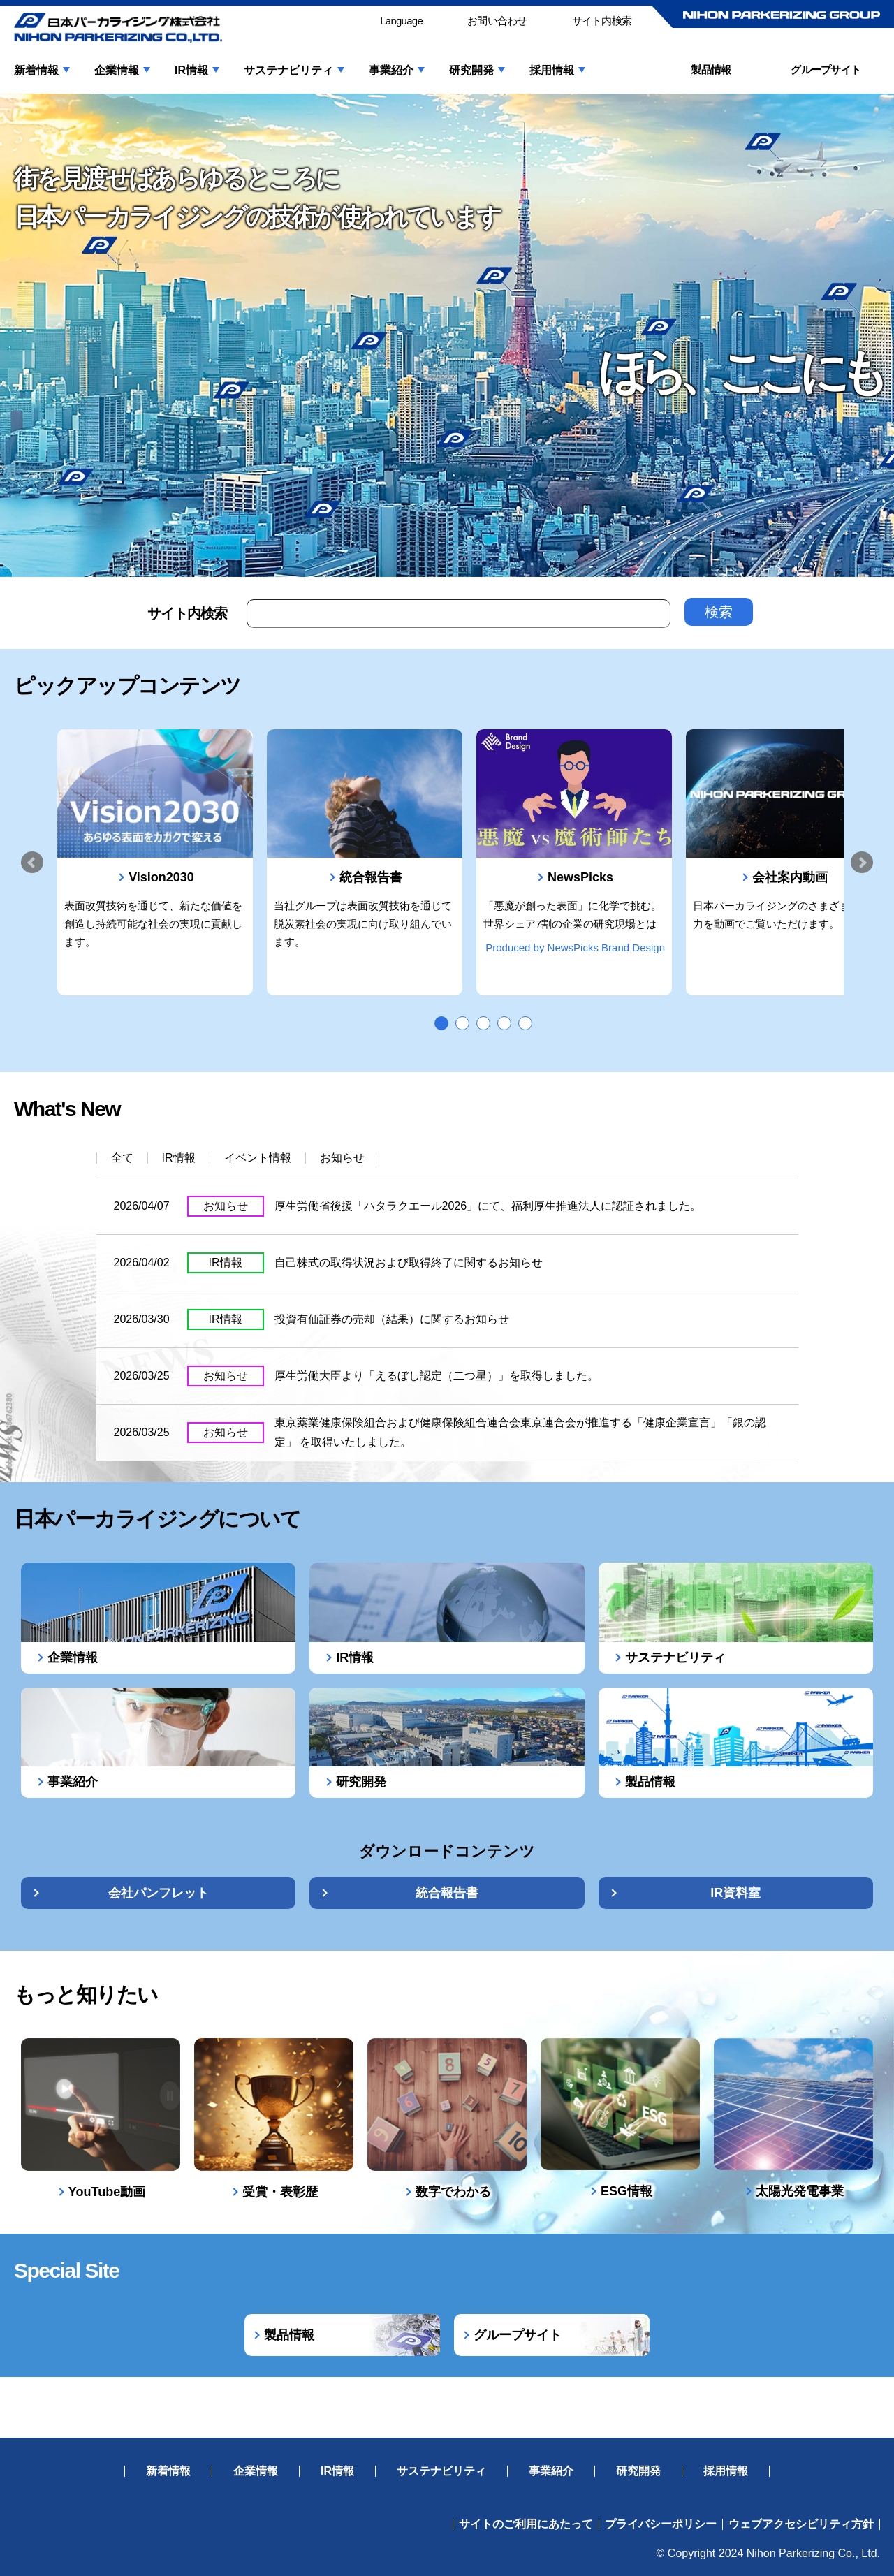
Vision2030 (161, 877)
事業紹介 (391, 70)
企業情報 (116, 70)
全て (122, 1158)
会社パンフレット (158, 1893)
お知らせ (342, 1158)
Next (862, 862)
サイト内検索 (602, 21)
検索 (719, 612)
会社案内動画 (790, 877)
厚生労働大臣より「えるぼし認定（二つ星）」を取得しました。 (436, 1376)
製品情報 (711, 69)
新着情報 (36, 70)
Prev (32, 862)
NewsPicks (580, 877)
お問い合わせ (497, 21)
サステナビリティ (288, 70)
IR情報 (191, 70)
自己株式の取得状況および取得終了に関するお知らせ (408, 1262)
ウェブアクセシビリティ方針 (801, 2524)
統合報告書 (370, 877)
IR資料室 (735, 1893)
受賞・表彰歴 (280, 2192)
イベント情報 (257, 1158)
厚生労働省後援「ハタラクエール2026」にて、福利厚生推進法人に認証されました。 (488, 1206)
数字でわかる (453, 2192)
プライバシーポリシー (661, 2524)
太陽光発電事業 (800, 2191)
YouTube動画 (106, 2192)
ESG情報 (626, 2191)
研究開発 (471, 70)
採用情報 (551, 70)
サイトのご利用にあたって (526, 2524)
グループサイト (825, 69)
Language (401, 21)
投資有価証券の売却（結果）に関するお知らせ (391, 1319)
